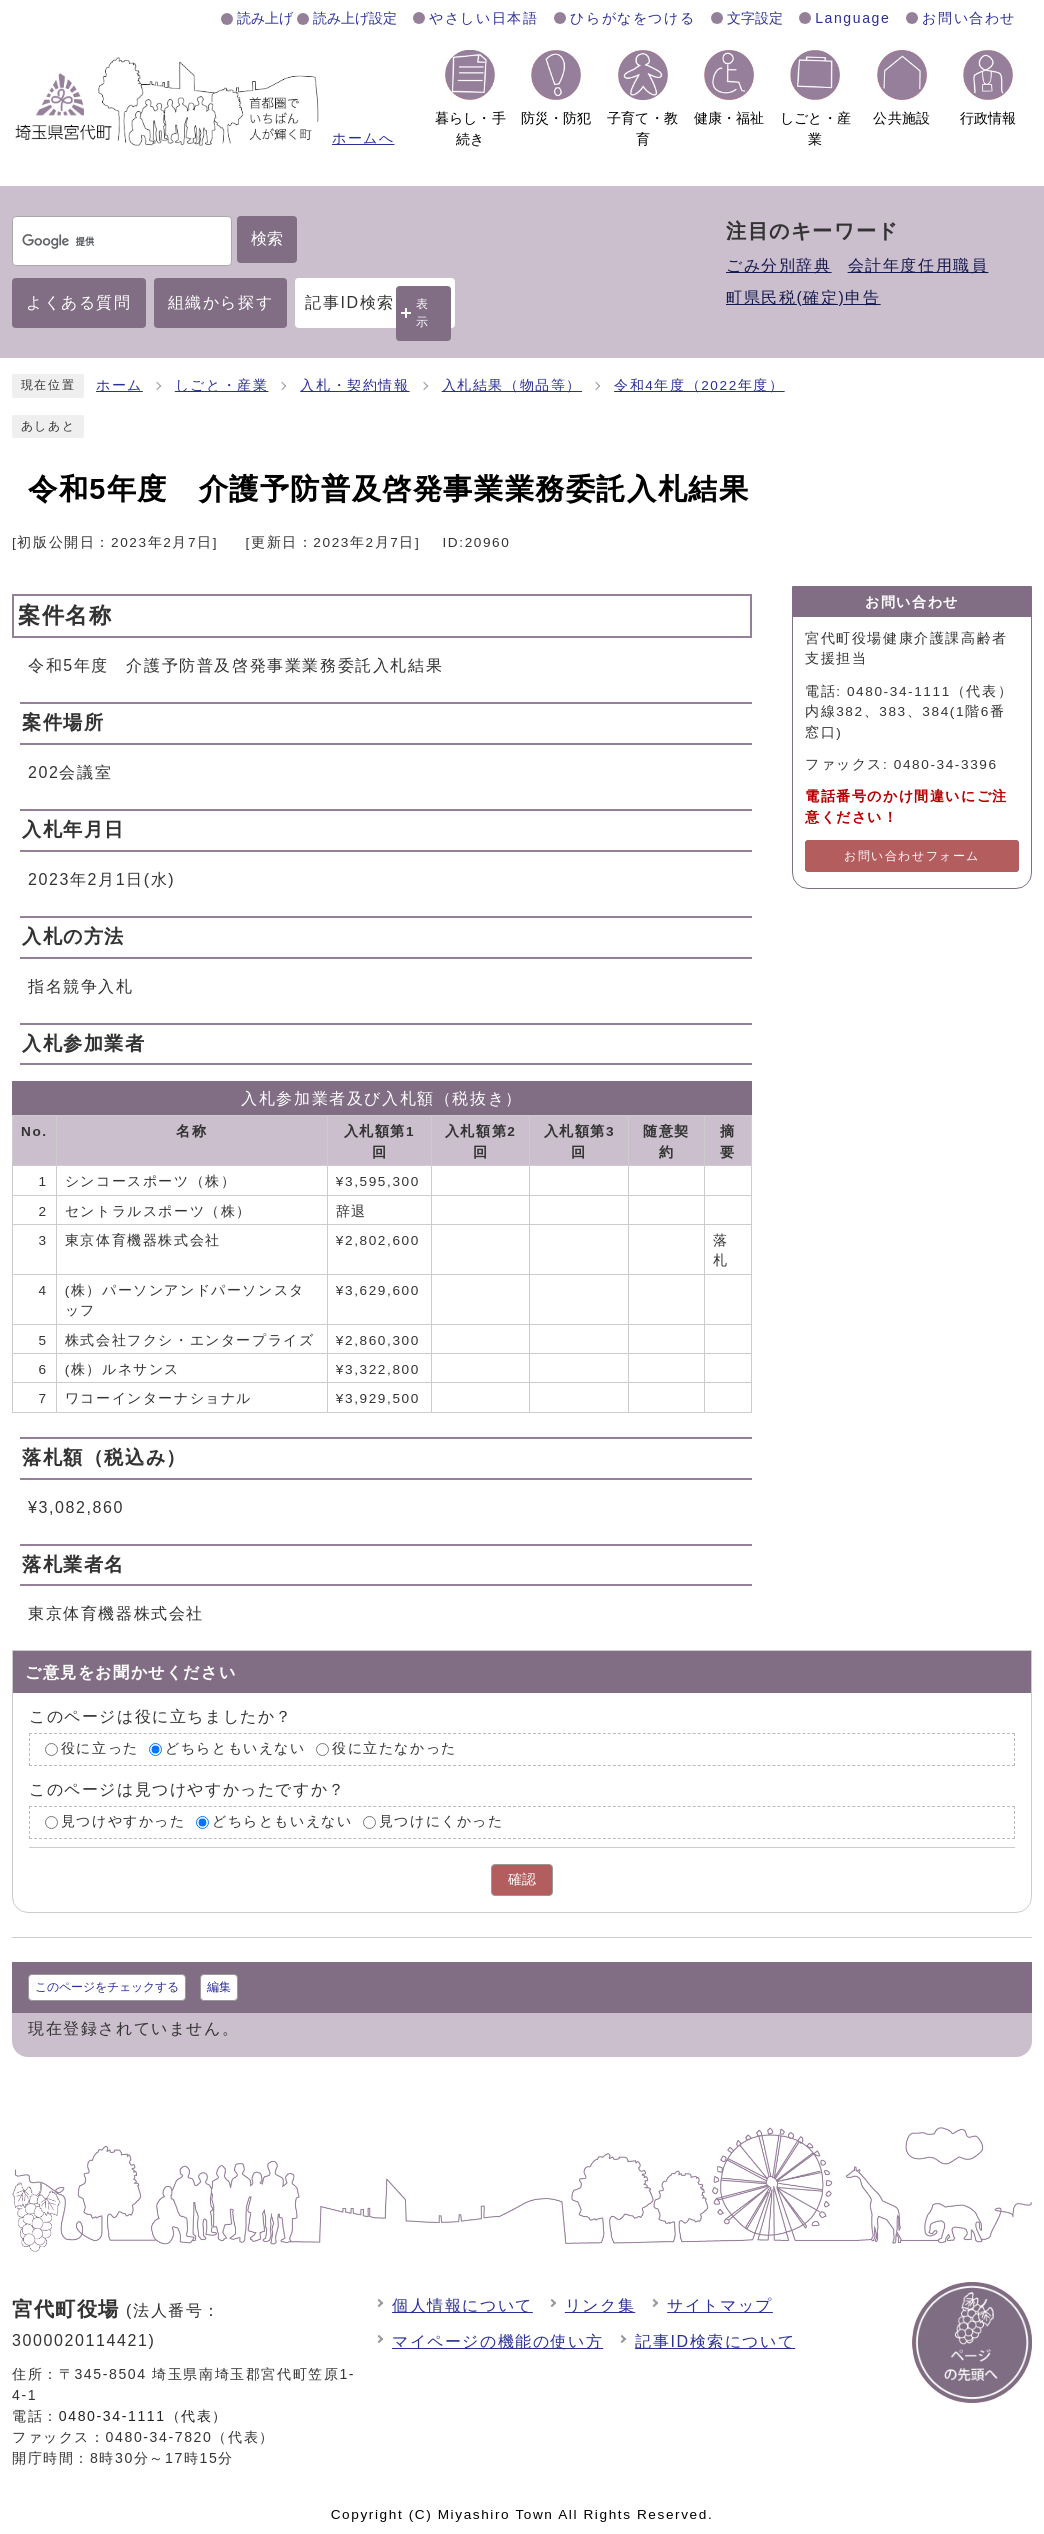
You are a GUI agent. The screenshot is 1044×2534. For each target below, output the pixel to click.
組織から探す (221, 302)
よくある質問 (79, 302)
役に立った (100, 1749)
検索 (267, 238)
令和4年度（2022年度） (699, 385)
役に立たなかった (394, 1749)
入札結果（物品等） (512, 385)
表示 (423, 312)
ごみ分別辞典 (779, 265)
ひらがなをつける (632, 18)
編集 (219, 1987)
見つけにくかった (441, 1821)
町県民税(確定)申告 (803, 297)
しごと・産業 (222, 385)
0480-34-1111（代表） (143, 2416)
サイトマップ (720, 2305)
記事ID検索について (715, 2341)
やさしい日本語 (483, 18)
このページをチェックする (107, 1987)
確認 (522, 1879)
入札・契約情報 (354, 385)
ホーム (119, 385)
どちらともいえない (235, 1749)
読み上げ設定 (355, 18)
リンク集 (600, 2305)
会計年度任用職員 (918, 265)
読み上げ (265, 18)
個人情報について (462, 2305)
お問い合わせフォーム (912, 856)
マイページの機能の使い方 (497, 2341)
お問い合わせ (969, 18)
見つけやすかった (123, 1821)
